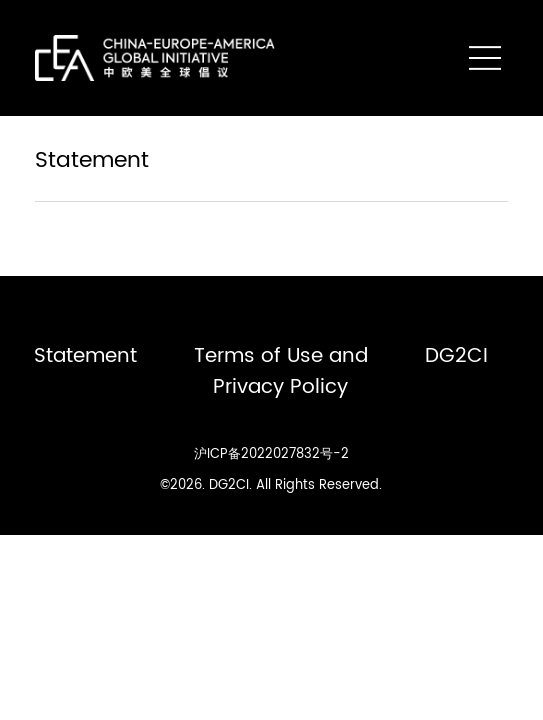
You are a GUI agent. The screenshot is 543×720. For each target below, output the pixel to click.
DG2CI (456, 356)
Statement (85, 356)
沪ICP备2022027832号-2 (271, 454)
